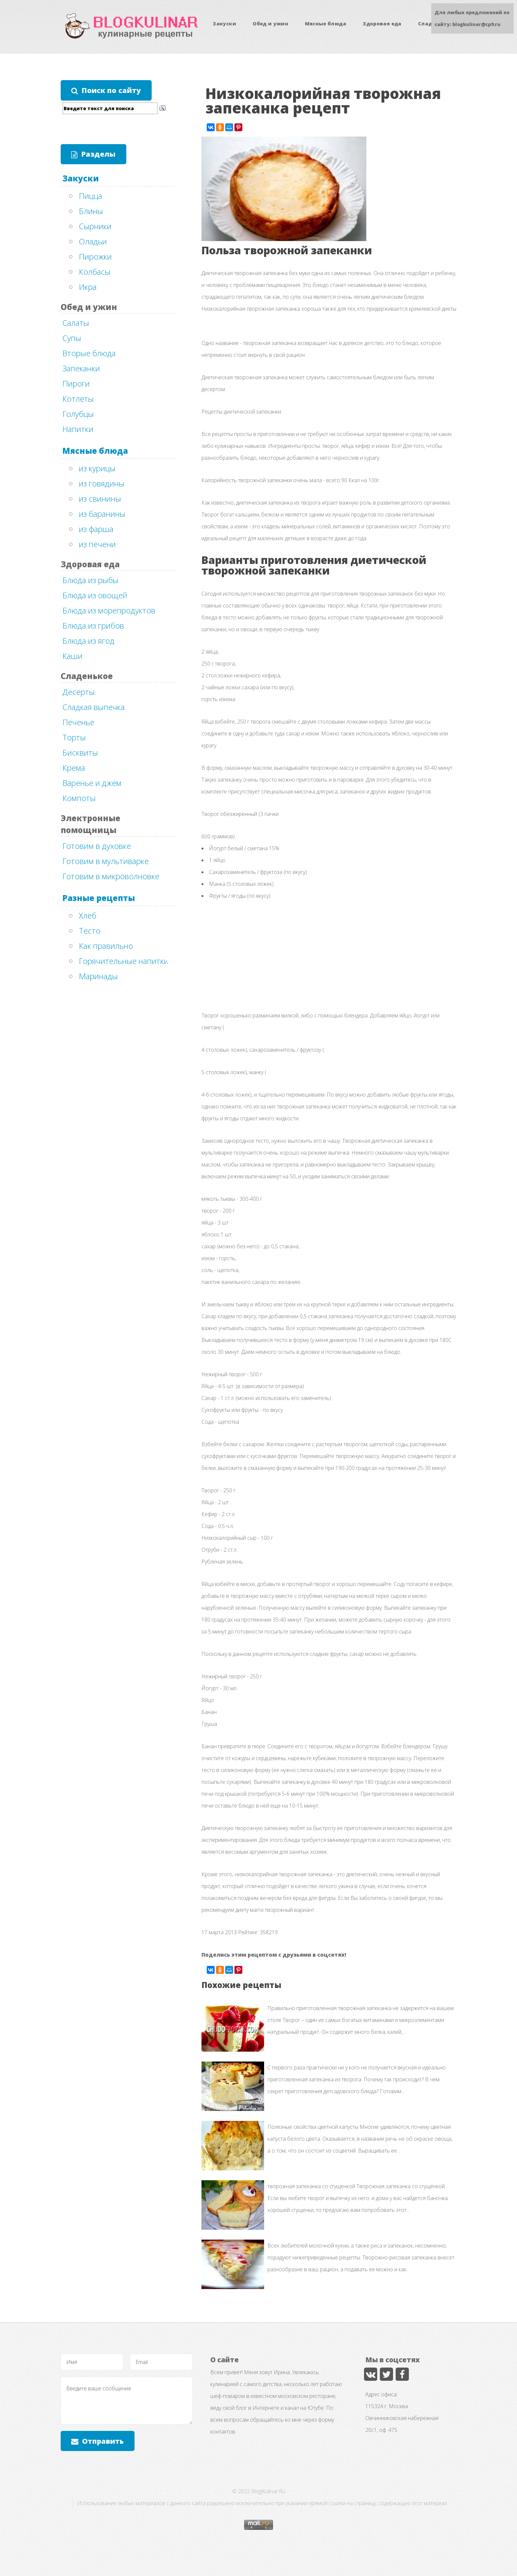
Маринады (98, 976)
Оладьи (93, 241)
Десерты (78, 691)
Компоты (79, 797)
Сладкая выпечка (93, 706)
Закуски (224, 23)
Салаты (75, 322)
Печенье (78, 722)
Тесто (89, 930)
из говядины (101, 483)
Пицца (90, 195)
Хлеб (87, 915)
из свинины (100, 498)
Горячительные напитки (123, 960)
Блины (91, 210)
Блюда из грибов (93, 625)
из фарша (96, 528)
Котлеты (78, 398)
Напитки (77, 428)
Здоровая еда (382, 23)
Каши (72, 655)
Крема (73, 767)
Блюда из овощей (94, 595)
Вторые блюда (89, 353)
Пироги (76, 383)
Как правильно (106, 945)
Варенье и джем (91, 782)
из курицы (97, 468)
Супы (71, 337)
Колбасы (94, 271)
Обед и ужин (270, 23)
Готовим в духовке (96, 845)
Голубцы (78, 413)
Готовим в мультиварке (105, 860)
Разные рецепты (98, 897)
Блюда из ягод (88, 640)
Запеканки (81, 368)
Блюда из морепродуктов (108, 610)
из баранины (102, 513)
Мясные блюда (325, 23)
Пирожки (95, 256)
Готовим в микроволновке (110, 876)
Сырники (95, 226)
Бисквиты (80, 752)
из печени (97, 544)
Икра (88, 286)
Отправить (103, 2441)
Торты (74, 737)
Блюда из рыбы (90, 579)
